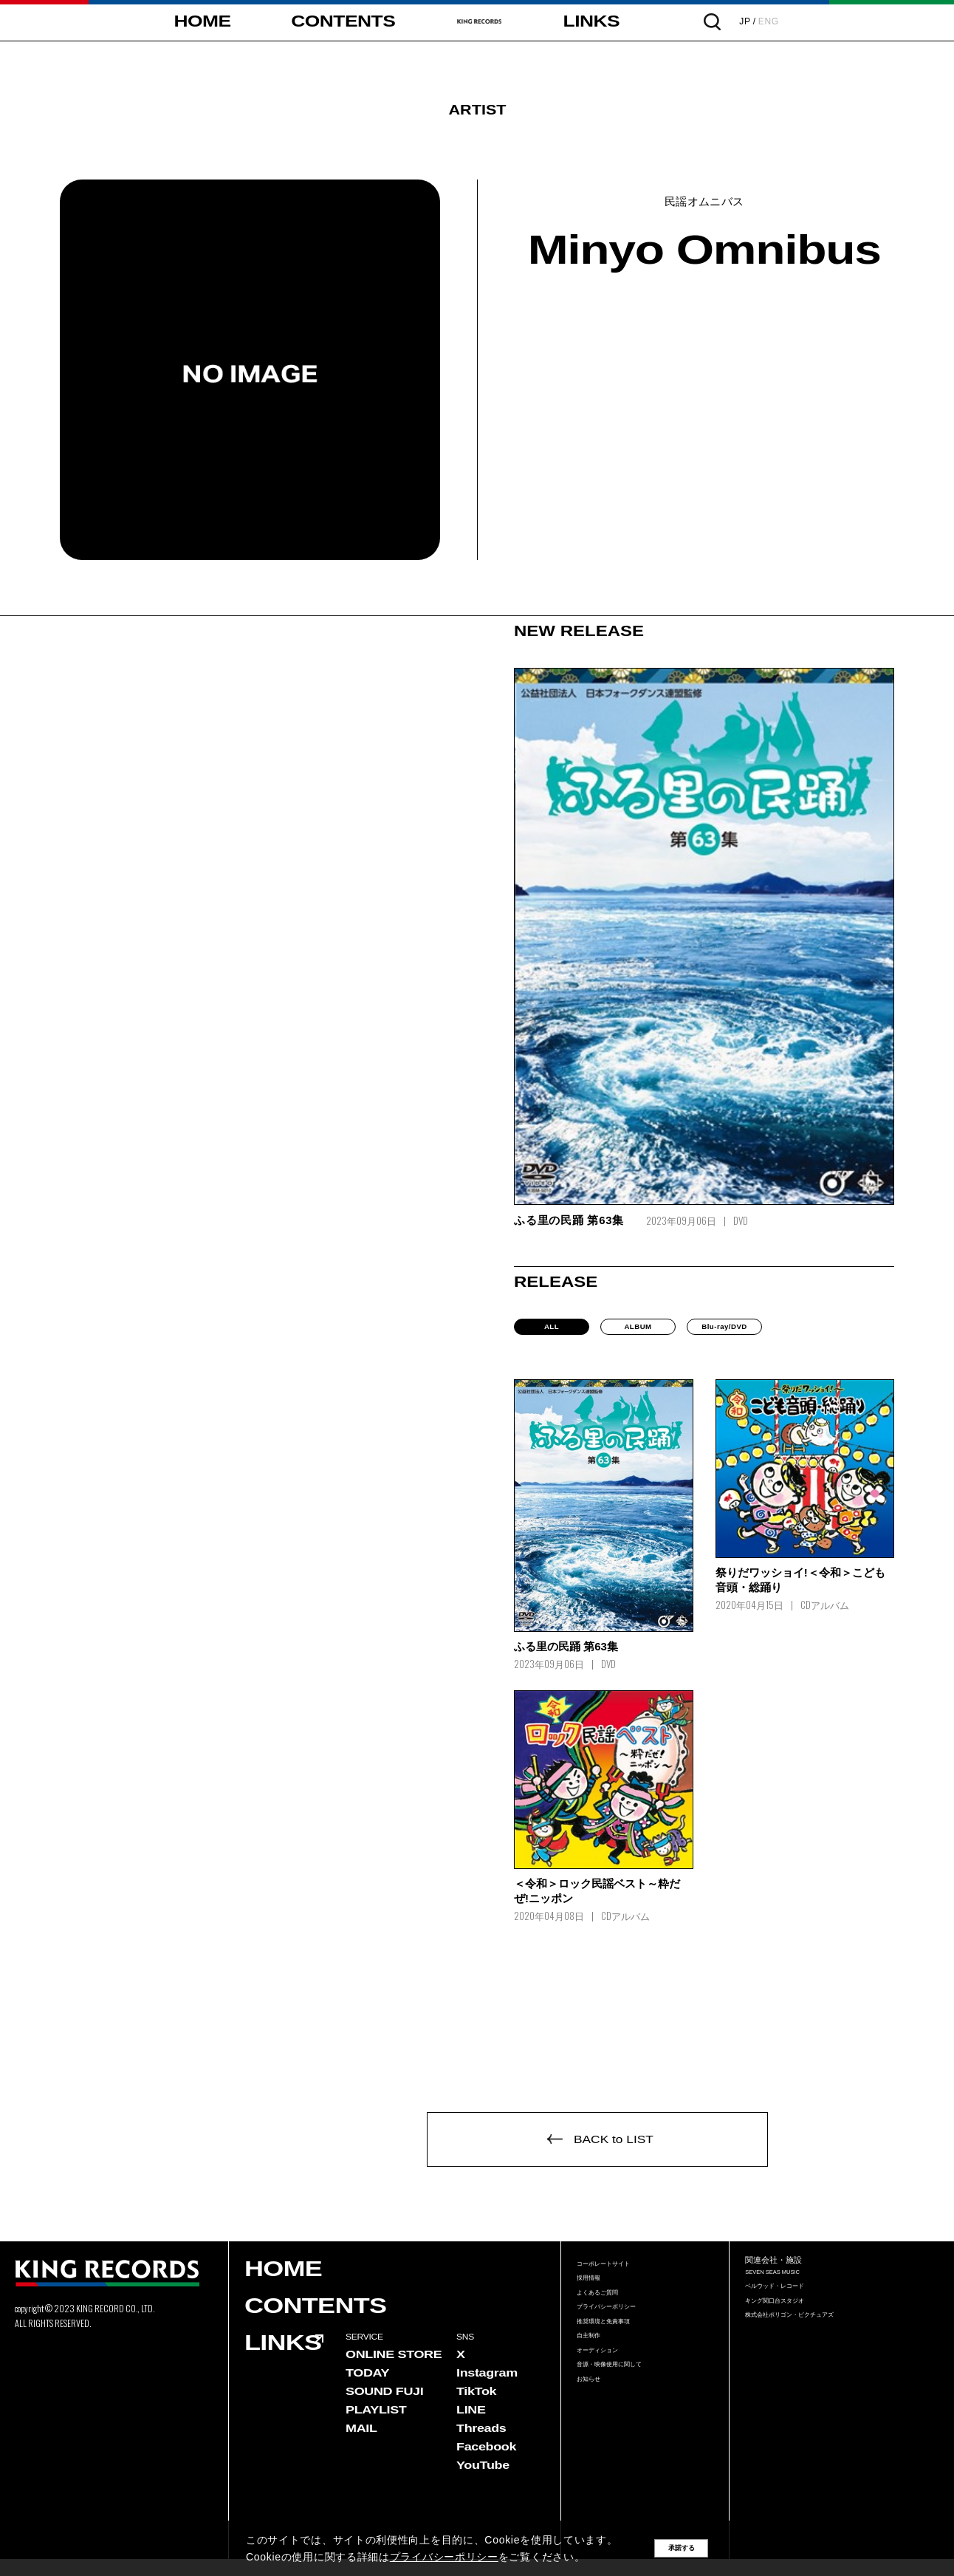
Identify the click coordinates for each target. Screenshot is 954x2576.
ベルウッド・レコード (793, 2311)
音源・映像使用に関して (629, 2430)
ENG (838, 21)
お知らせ (596, 2451)
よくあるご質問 (610, 2325)
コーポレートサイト (620, 2283)
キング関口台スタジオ (793, 2333)
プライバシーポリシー (625, 2345)
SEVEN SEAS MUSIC (792, 2291)
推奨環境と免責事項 (620, 2367)
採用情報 (596, 2303)
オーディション (610, 2409)
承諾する (681, 2548)
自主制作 (596, 2388)
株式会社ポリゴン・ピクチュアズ (817, 2354)
